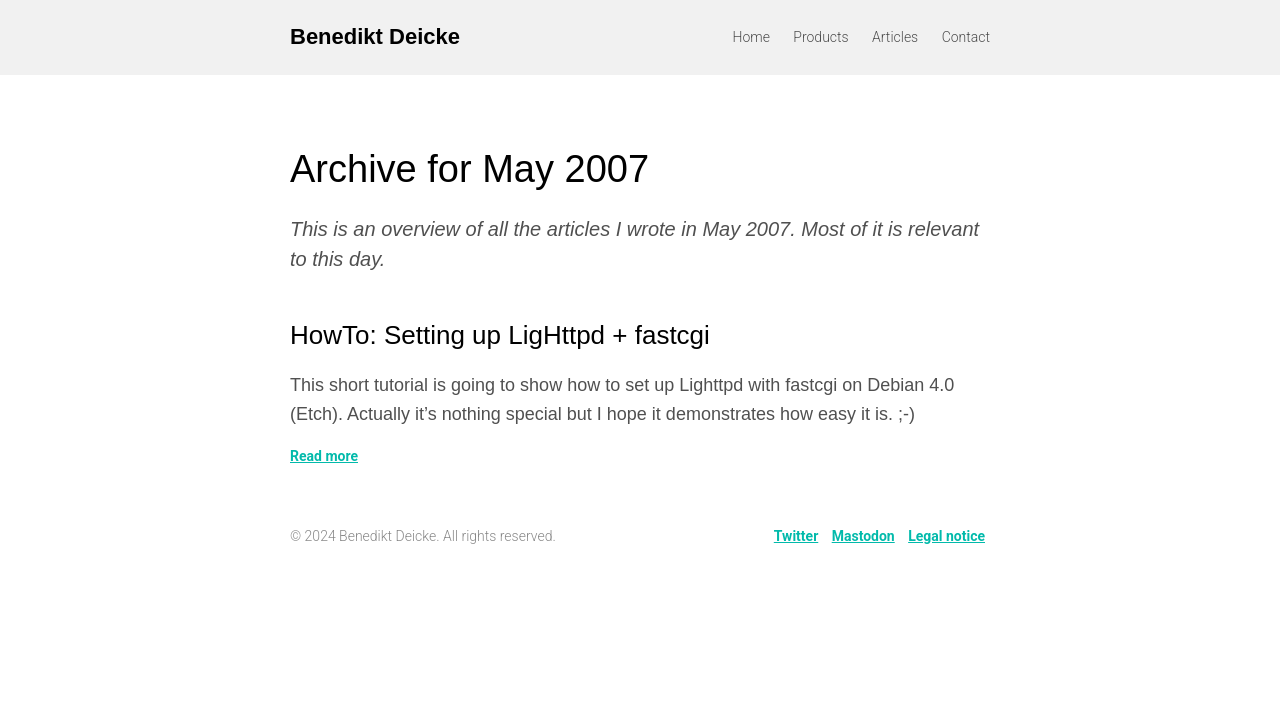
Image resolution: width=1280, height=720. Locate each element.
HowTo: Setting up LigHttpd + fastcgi (500, 335)
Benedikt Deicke (375, 36)
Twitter (796, 536)
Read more (324, 456)
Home (751, 37)
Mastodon (863, 536)
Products (820, 37)
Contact (966, 37)
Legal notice (946, 536)
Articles (895, 37)
